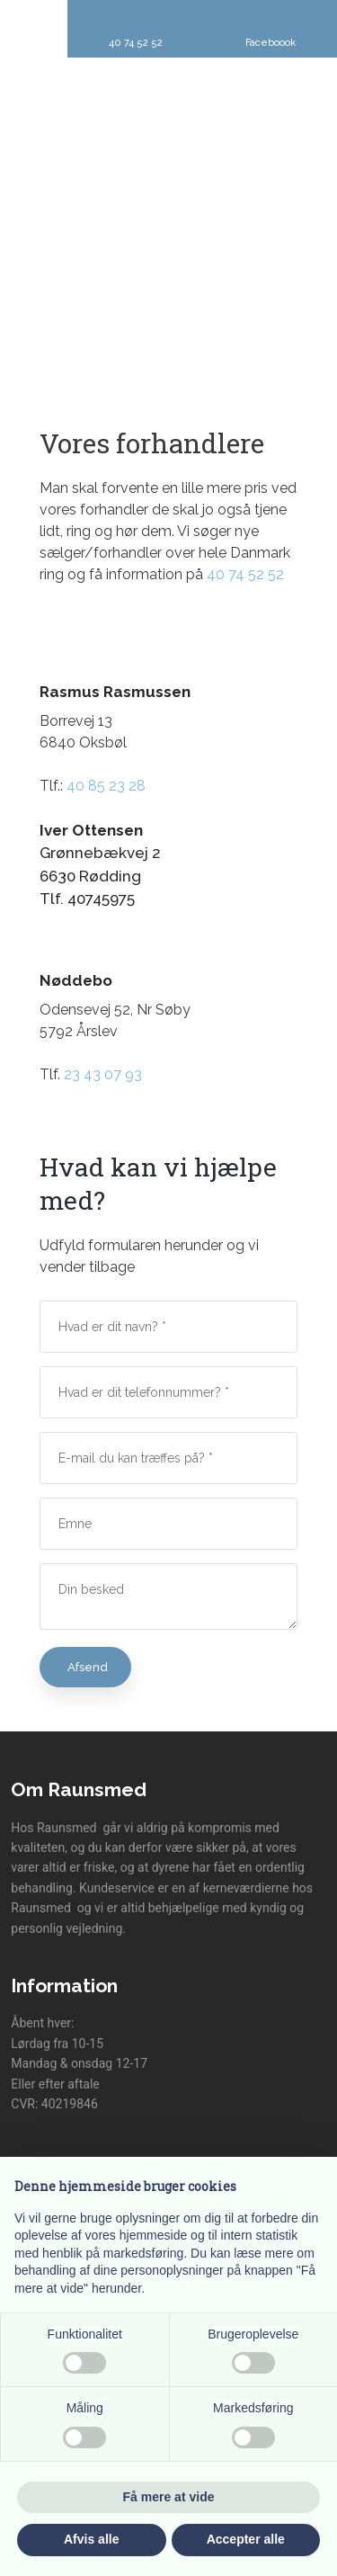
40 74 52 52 (245, 574)
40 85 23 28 (106, 785)
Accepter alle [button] (246, 2539)
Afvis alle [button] (91, 2539)
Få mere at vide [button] (169, 2497)
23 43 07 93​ (103, 1074)
